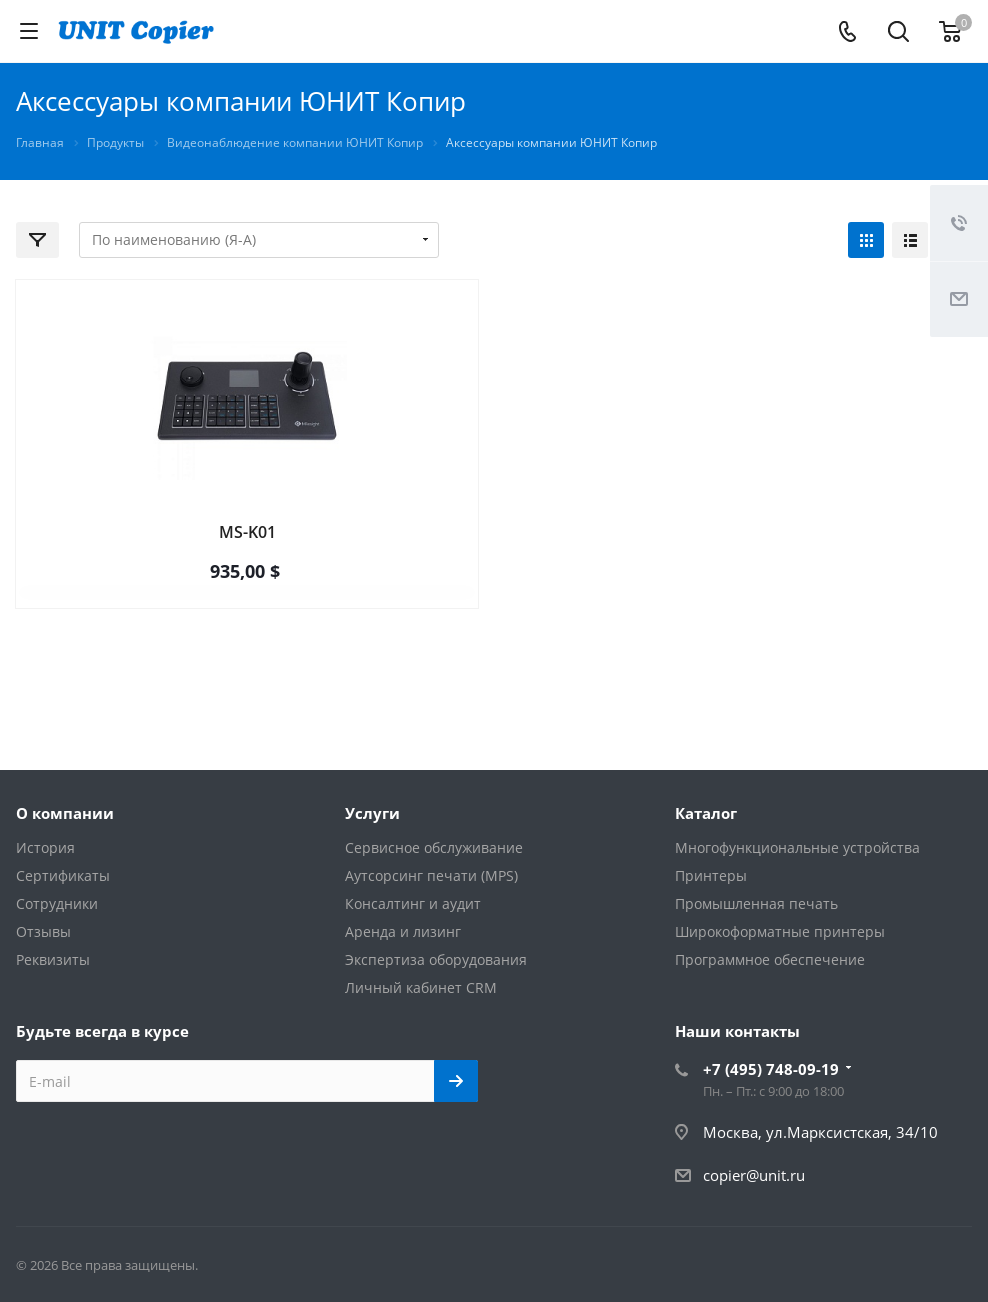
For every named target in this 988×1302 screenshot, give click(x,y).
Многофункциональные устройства (797, 847)
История (45, 847)
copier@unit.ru (754, 1175)
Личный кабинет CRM (421, 987)
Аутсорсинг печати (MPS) (431, 875)
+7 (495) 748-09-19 (771, 1069)
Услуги (372, 813)
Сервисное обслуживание (434, 847)
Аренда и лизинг (403, 931)
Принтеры (711, 875)
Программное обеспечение (770, 959)
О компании (65, 813)
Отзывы (43, 931)
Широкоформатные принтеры (780, 931)
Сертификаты (63, 875)
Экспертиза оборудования (436, 959)
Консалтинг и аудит (413, 903)
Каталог (706, 813)
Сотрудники (57, 903)
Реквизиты (53, 959)
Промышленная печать (756, 903)
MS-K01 (247, 532)
